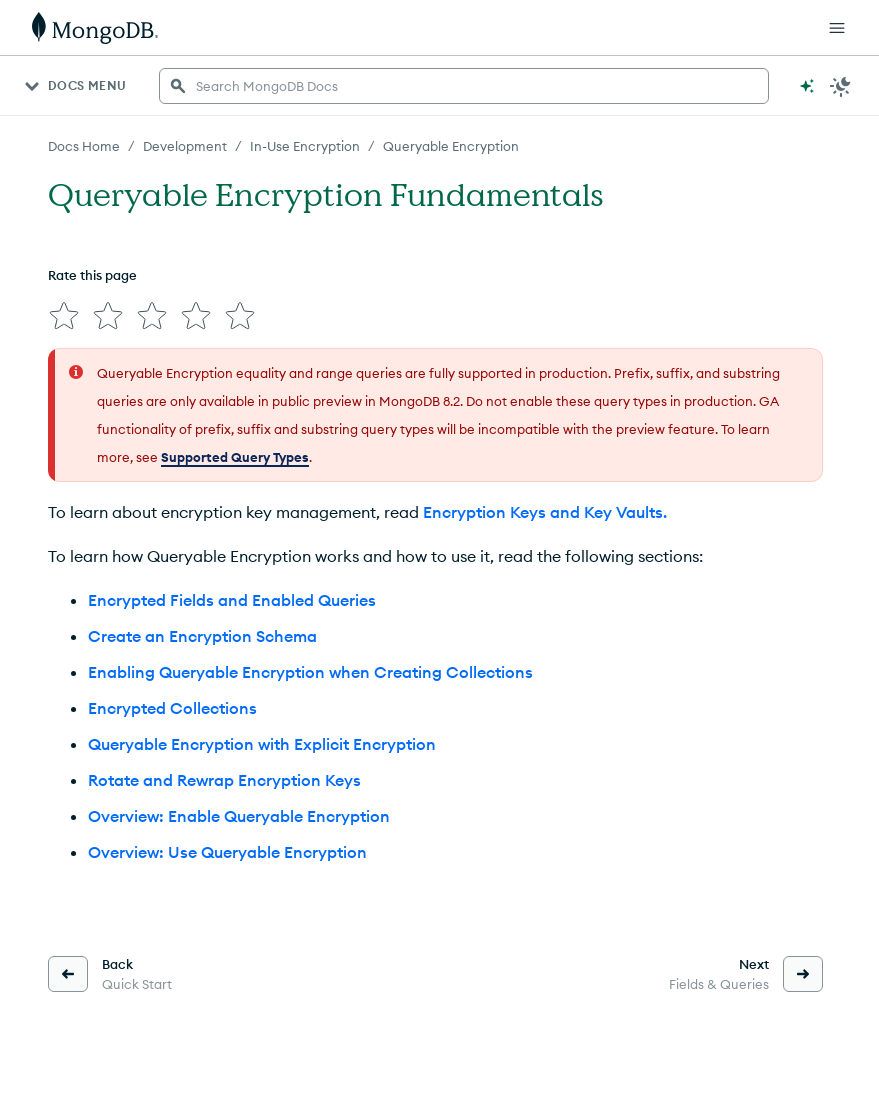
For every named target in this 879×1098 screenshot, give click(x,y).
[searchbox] (464, 86)
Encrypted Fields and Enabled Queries (232, 600)
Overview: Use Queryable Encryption (227, 852)
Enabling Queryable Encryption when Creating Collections (310, 672)
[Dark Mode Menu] (841, 86)
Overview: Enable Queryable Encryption (239, 816)
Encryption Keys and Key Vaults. (545, 512)
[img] (64, 316)
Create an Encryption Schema (202, 636)
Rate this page (92, 275)
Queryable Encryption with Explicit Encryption (262, 744)
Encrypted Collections (172, 708)
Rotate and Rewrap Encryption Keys (224, 780)
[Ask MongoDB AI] (807, 86)
